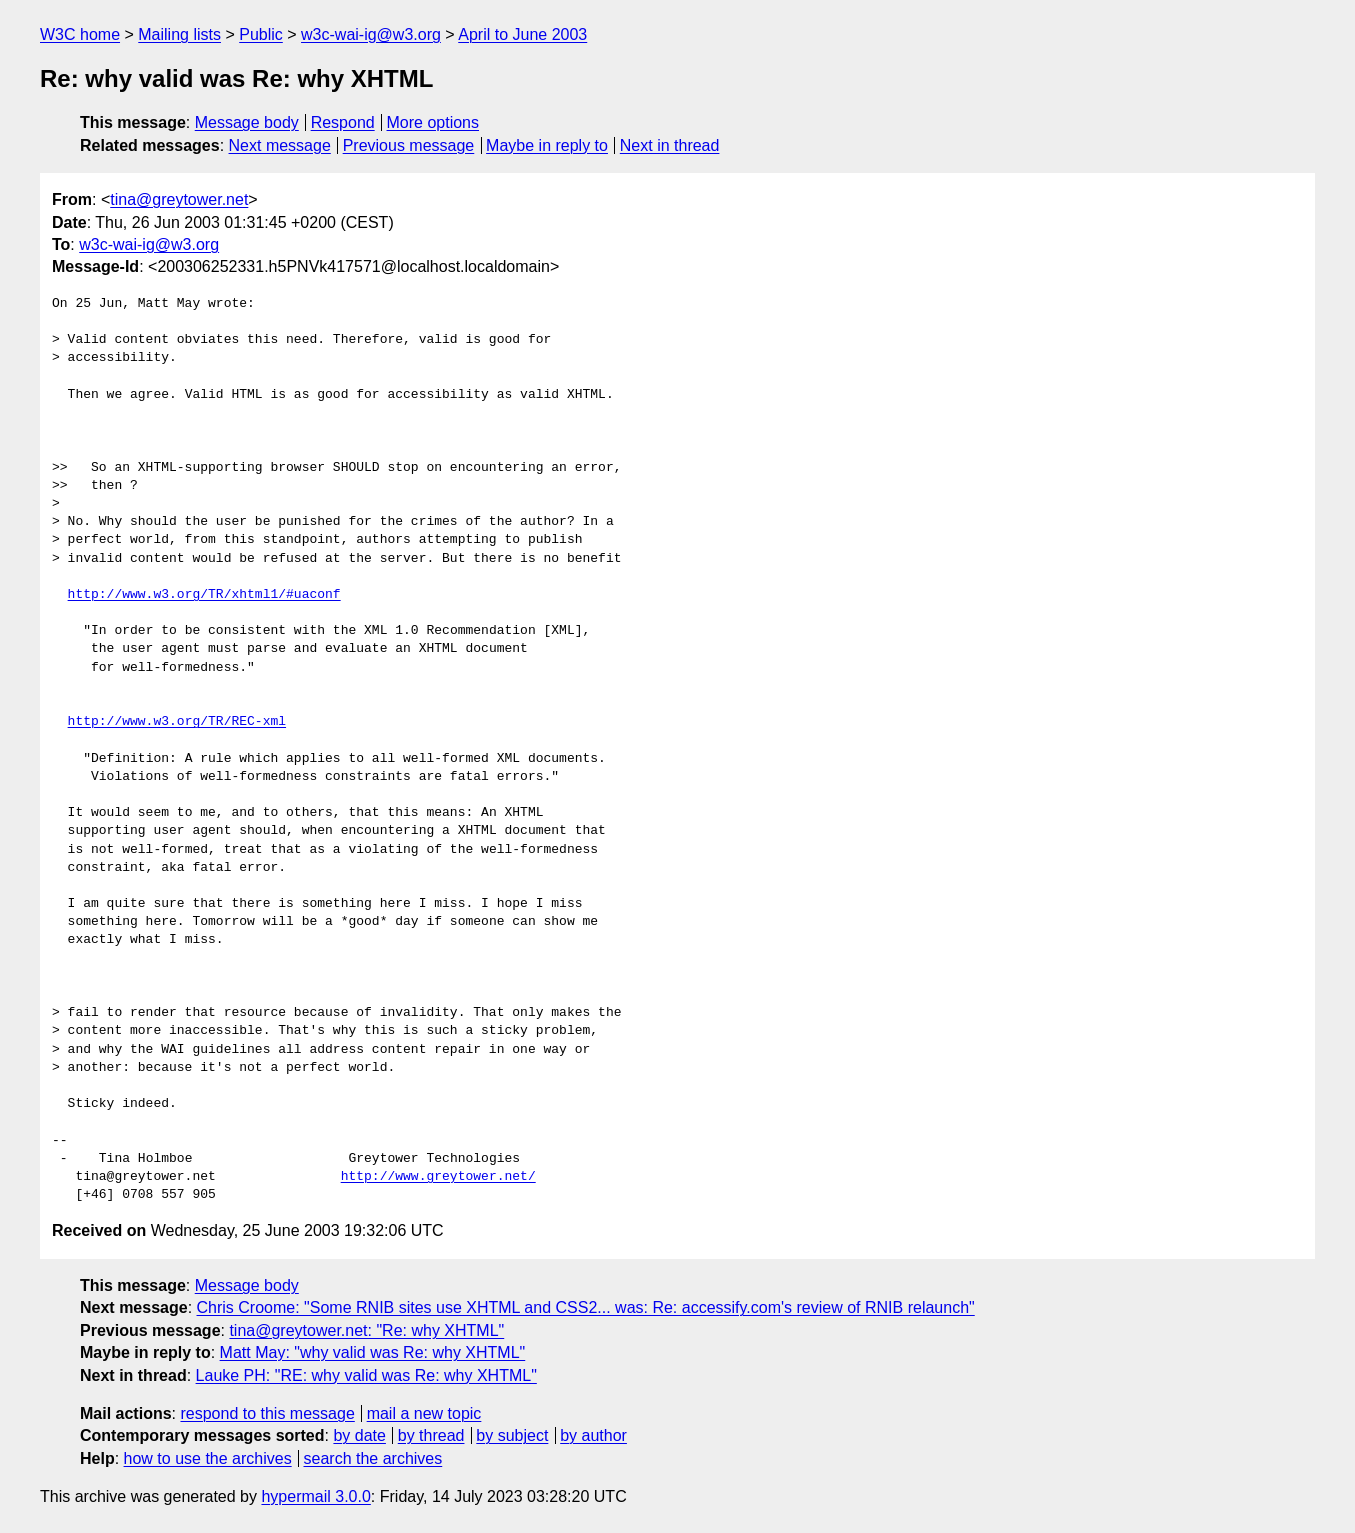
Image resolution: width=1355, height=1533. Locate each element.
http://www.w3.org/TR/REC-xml (177, 722)
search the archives (373, 1458)
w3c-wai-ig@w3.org (371, 34)
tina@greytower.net (179, 199)
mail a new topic (424, 1413)
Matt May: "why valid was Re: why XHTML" (373, 1352)
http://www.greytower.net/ (438, 1177)
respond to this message (267, 1413)
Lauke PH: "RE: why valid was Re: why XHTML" (366, 1375)
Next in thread (670, 145)
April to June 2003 (522, 34)
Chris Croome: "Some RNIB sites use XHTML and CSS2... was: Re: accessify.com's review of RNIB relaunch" (586, 1307)
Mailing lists (179, 34)
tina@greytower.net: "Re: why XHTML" (366, 1330)
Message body (247, 122)
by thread (431, 1435)
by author (593, 1435)
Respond (343, 122)
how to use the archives (208, 1458)
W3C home (80, 34)
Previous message (409, 145)
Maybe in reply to (547, 145)
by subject (512, 1435)
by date (359, 1435)
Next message (280, 145)
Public (261, 34)
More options (433, 122)
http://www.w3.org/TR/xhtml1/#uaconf (204, 595)
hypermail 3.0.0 (315, 1496)
